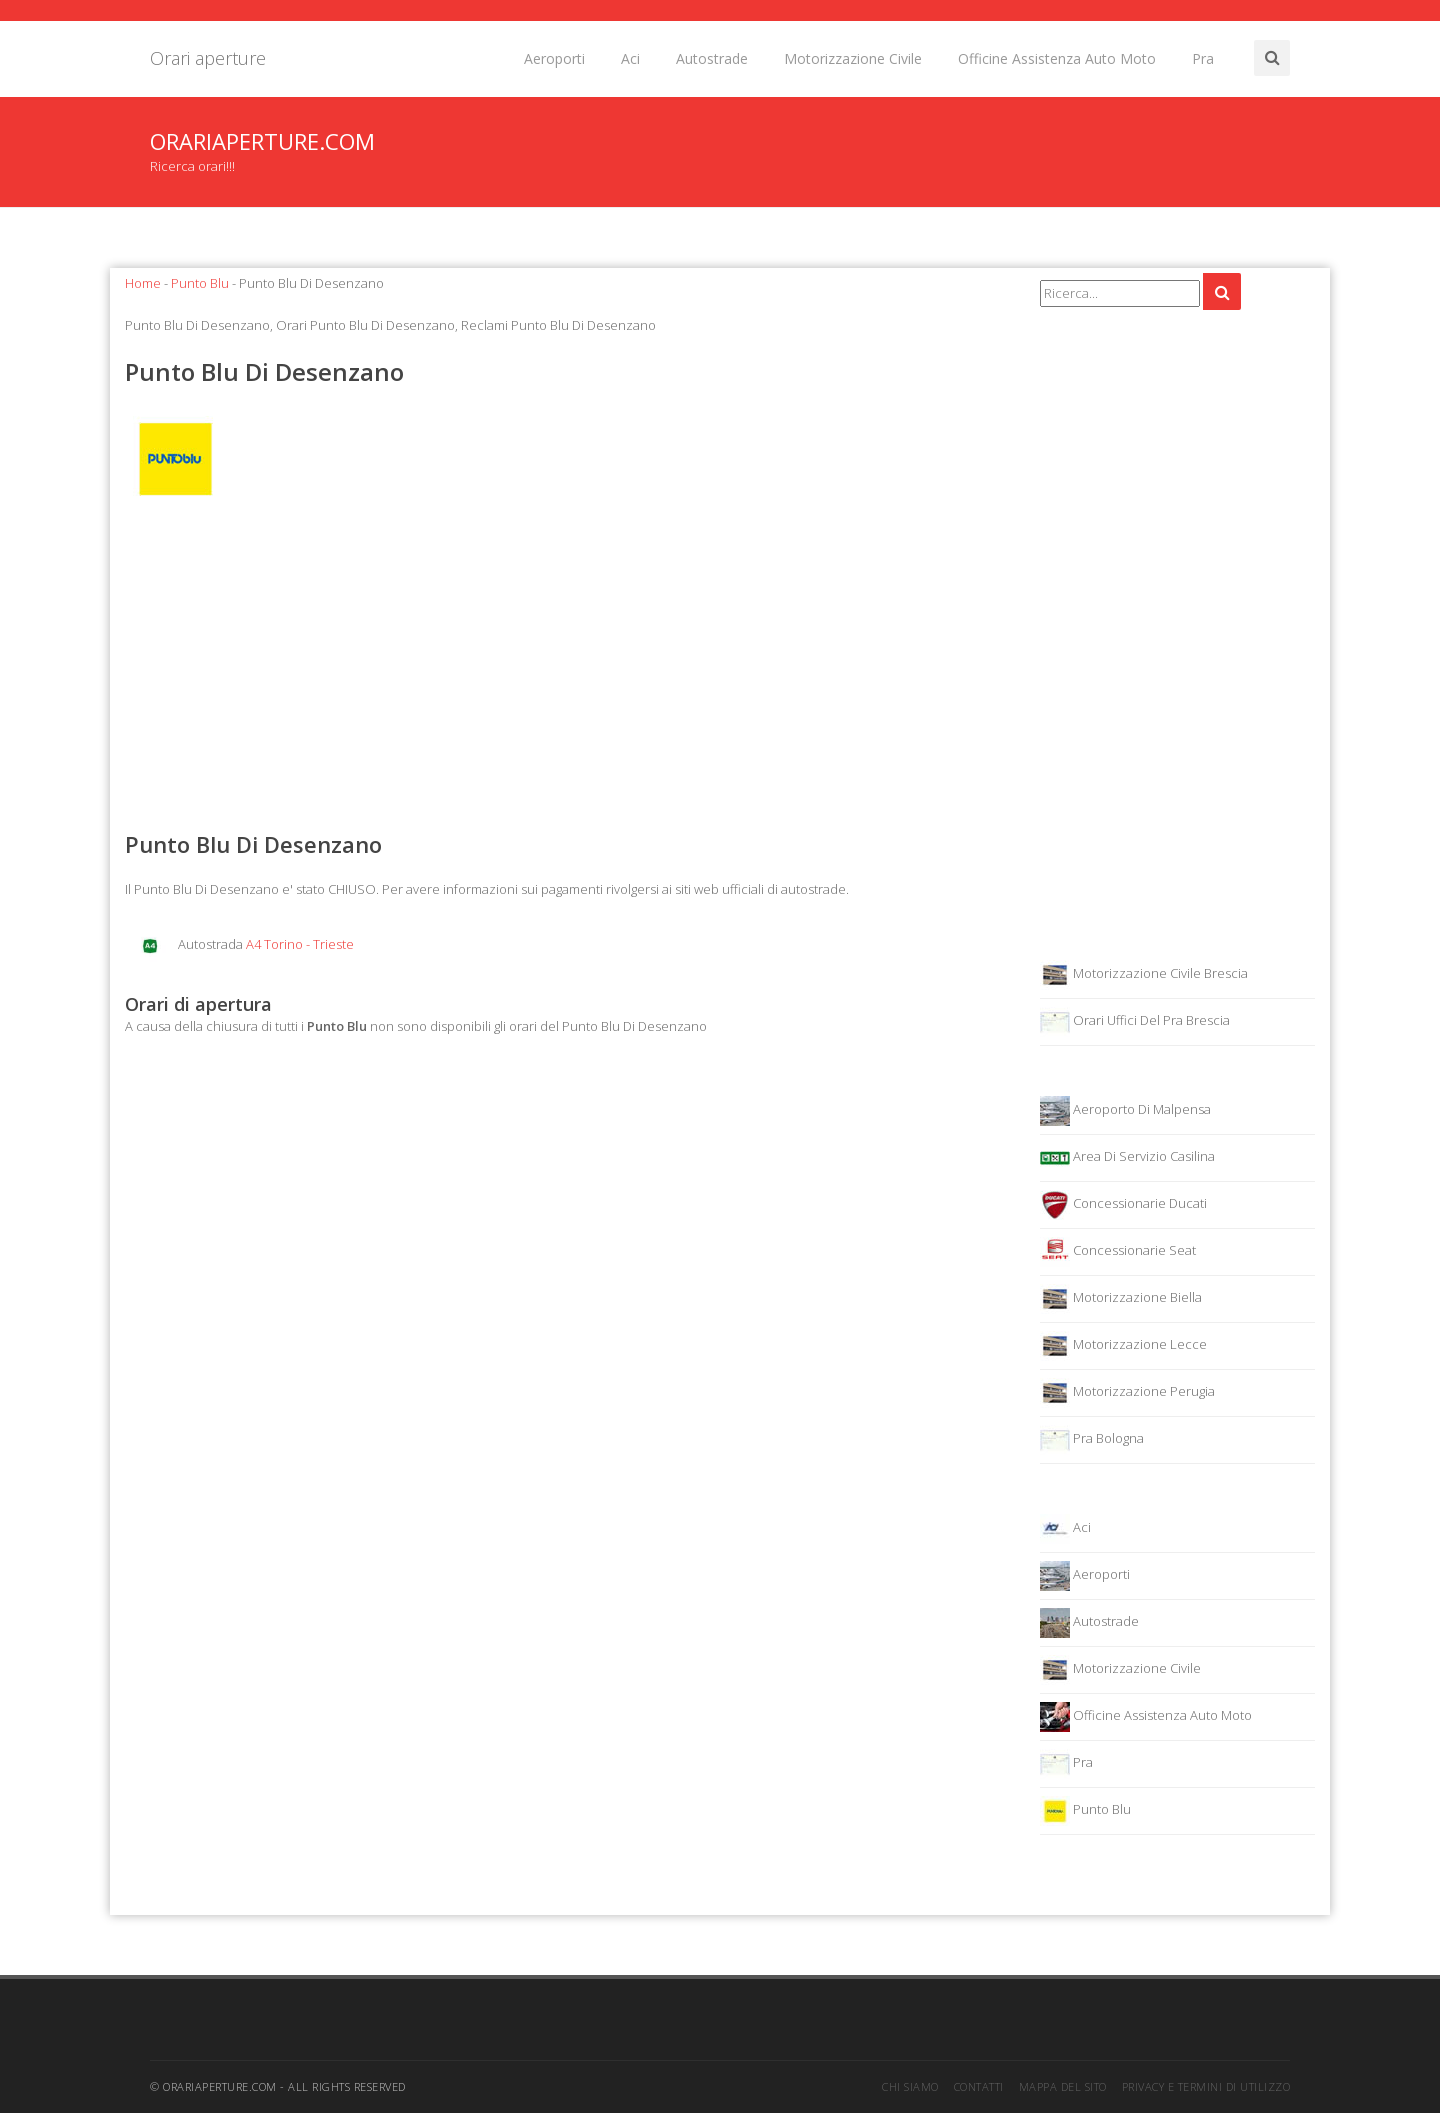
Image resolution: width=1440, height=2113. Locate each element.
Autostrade (712, 58)
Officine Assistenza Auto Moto (1057, 58)
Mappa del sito (1063, 2086)
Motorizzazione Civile (853, 58)
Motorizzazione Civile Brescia (1144, 975)
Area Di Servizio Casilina (1127, 1158)
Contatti (979, 2086)
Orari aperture (208, 58)
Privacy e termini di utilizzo (1206, 2086)
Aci (630, 58)
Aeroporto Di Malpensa (1125, 1111)
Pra (1203, 58)
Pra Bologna (1092, 1440)
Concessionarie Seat (1118, 1252)
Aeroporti (554, 58)
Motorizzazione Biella (1121, 1299)
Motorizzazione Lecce (1123, 1346)
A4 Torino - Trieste (300, 944)
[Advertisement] (567, 669)
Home (143, 283)
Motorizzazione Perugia (1127, 1393)
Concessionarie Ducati (1123, 1205)
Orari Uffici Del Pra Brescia (1135, 1022)
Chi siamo (910, 2086)
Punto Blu (200, 283)
